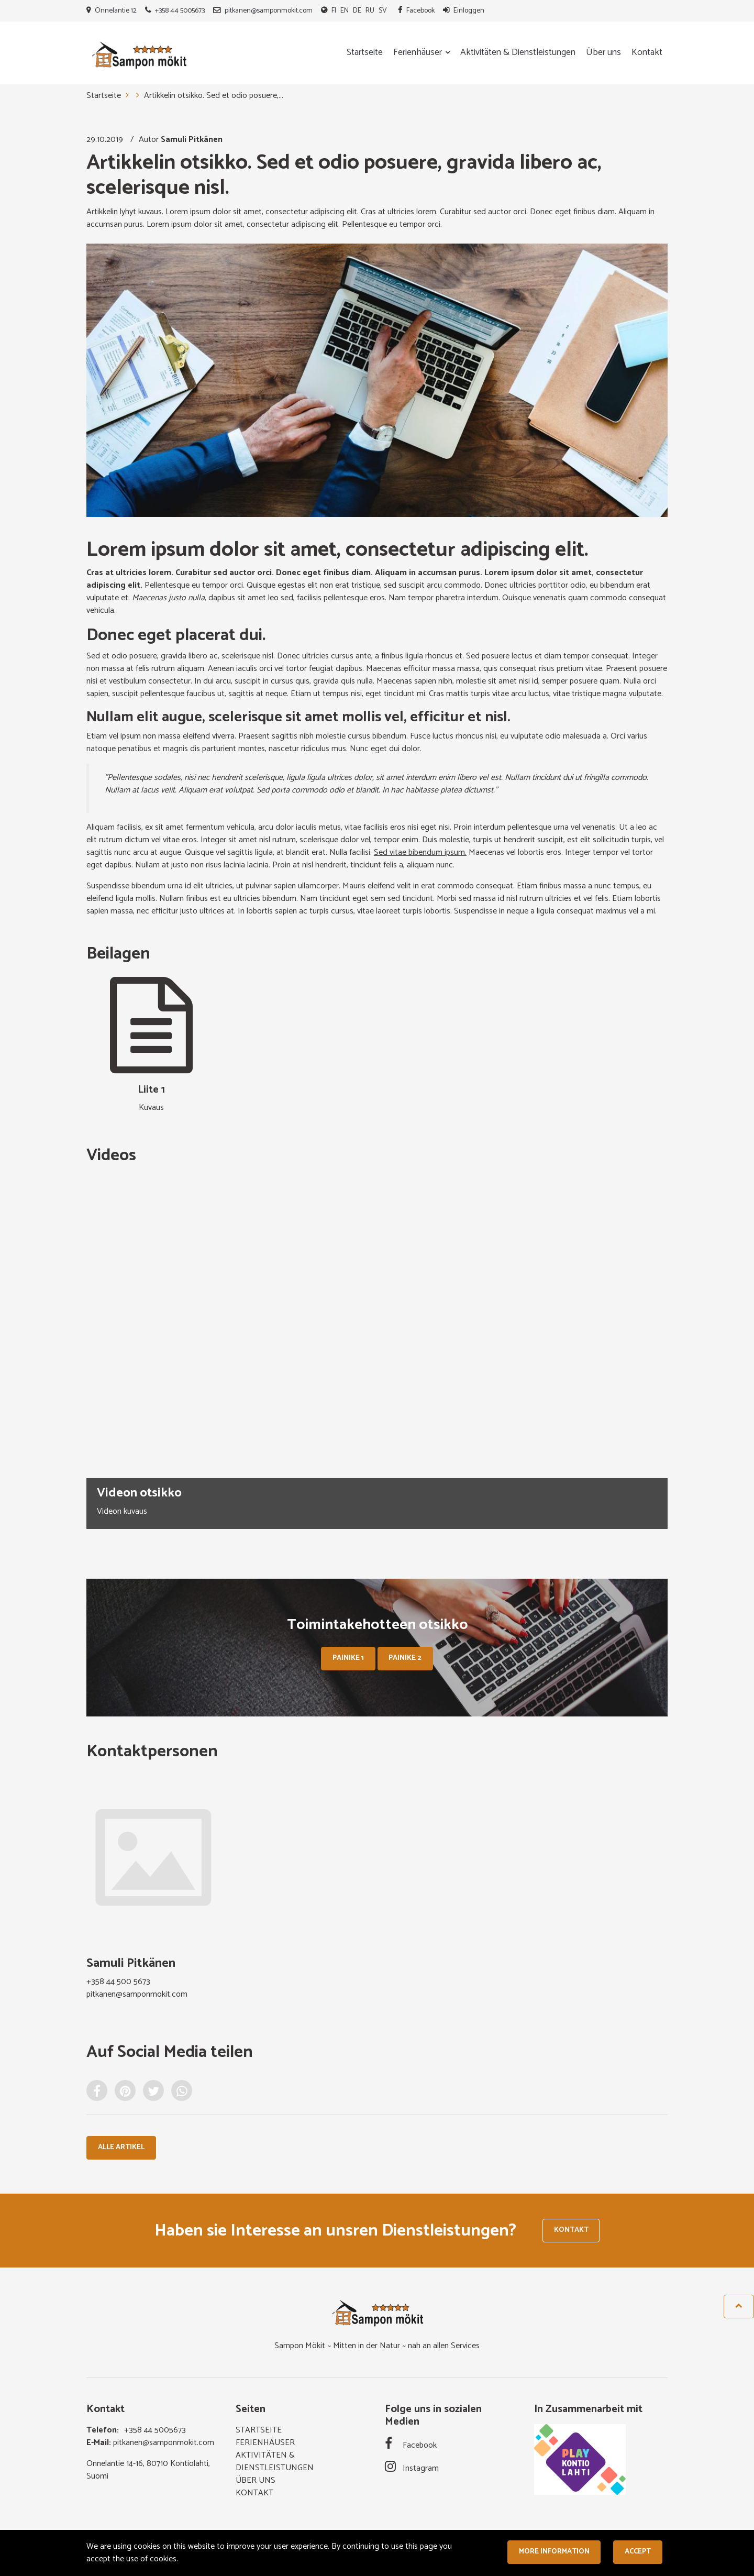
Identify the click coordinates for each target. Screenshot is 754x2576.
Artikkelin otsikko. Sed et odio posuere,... (213, 96)
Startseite (365, 52)
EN (344, 11)
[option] (377, 1353)
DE (357, 11)
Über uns (603, 52)
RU (369, 11)
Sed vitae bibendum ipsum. (420, 852)
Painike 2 (405, 1658)
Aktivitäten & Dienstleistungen (517, 52)
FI (333, 11)
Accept (638, 2552)
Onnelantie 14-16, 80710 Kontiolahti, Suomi (148, 2471)
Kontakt (646, 52)
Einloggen (468, 11)
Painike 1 (348, 1658)
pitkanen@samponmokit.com (269, 11)
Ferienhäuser (418, 52)
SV (383, 11)
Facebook (420, 11)
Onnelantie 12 (116, 11)
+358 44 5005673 (180, 11)
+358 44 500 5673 (118, 1982)
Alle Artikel (121, 2147)
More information (554, 2552)
